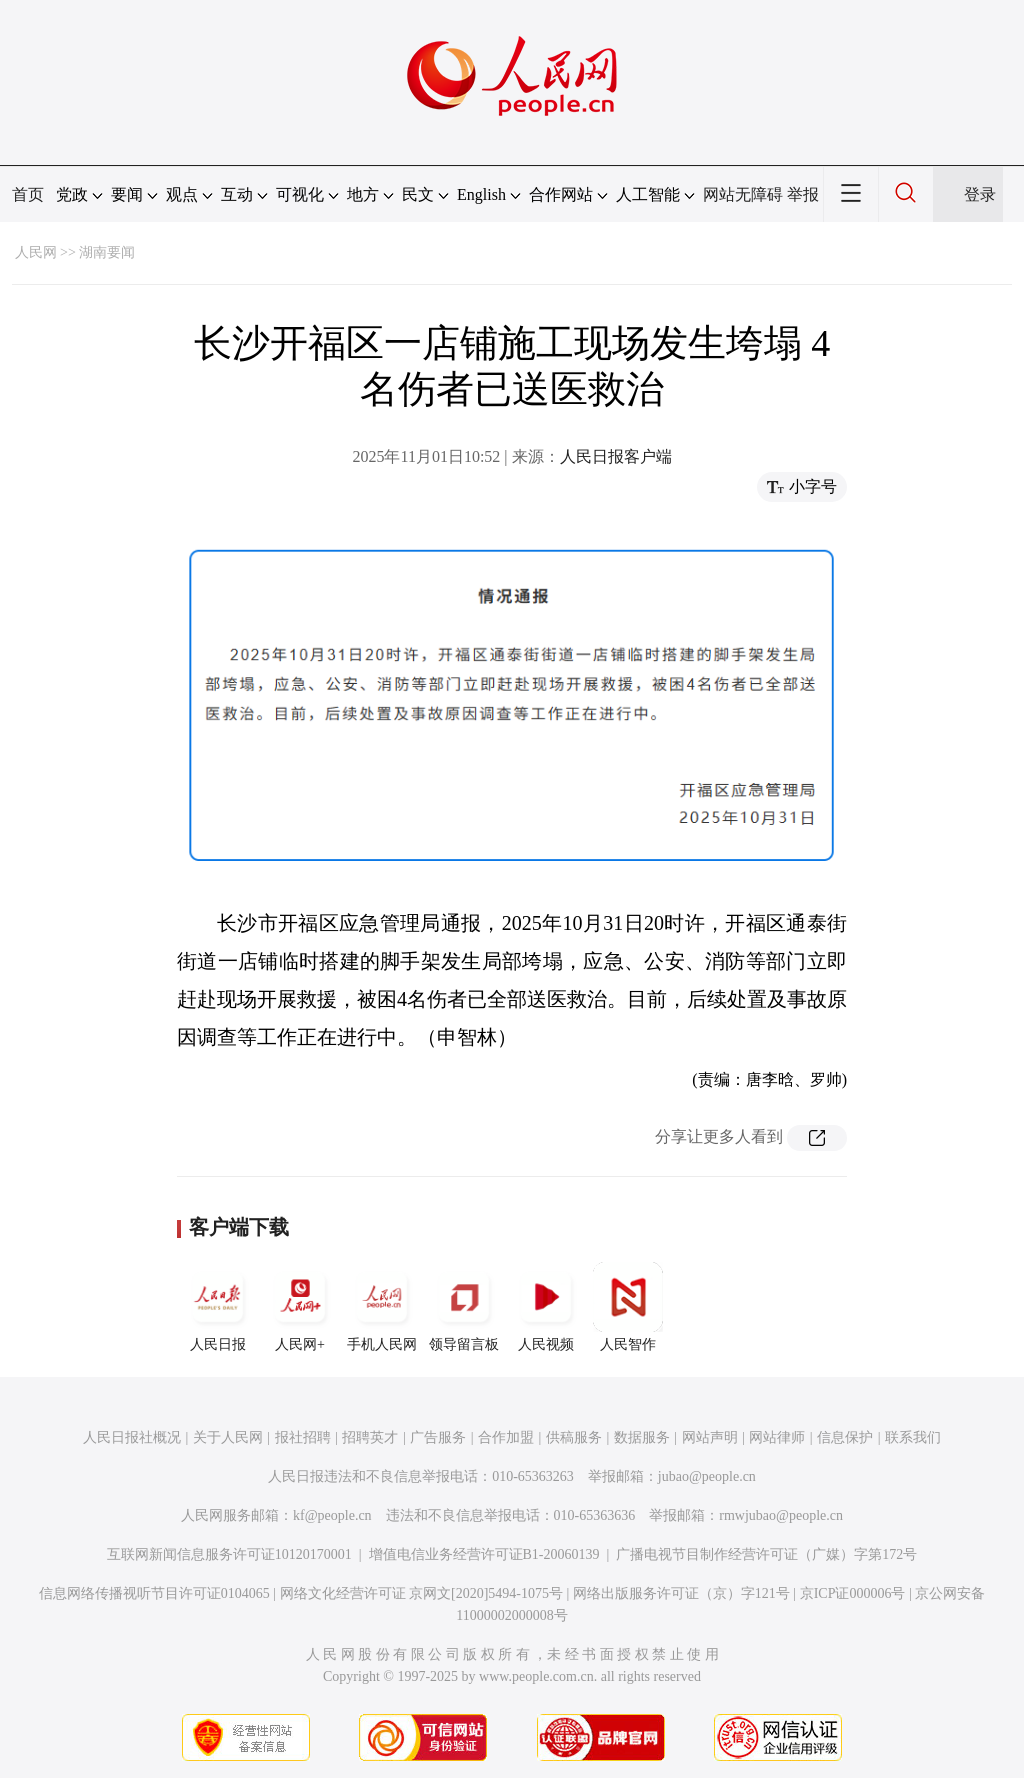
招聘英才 (370, 1437)
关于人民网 (228, 1437)
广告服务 (438, 1437)
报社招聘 (303, 1437)
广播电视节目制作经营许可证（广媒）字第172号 (766, 1554)
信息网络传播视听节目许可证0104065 (154, 1593)
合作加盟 (506, 1437)
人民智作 (628, 1307)
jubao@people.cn (707, 1476)
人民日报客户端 (616, 456)
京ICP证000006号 (853, 1593)
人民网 (36, 252)
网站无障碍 (743, 194)
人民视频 (546, 1307)
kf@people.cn (332, 1515)
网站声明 (710, 1437)
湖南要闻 (107, 252)
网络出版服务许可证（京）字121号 (681, 1593)
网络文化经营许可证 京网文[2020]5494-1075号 (422, 1593)
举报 (803, 194)
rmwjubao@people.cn (781, 1515)
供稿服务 (574, 1437)
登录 (980, 194)
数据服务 (642, 1437)
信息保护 (845, 1437)
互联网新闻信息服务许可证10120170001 (229, 1554)
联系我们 (913, 1437)
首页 (28, 194)
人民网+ (300, 1307)
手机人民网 (382, 1307)
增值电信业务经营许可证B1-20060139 (484, 1554)
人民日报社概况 (132, 1437)
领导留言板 (464, 1307)
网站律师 (777, 1437)
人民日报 (218, 1307)
